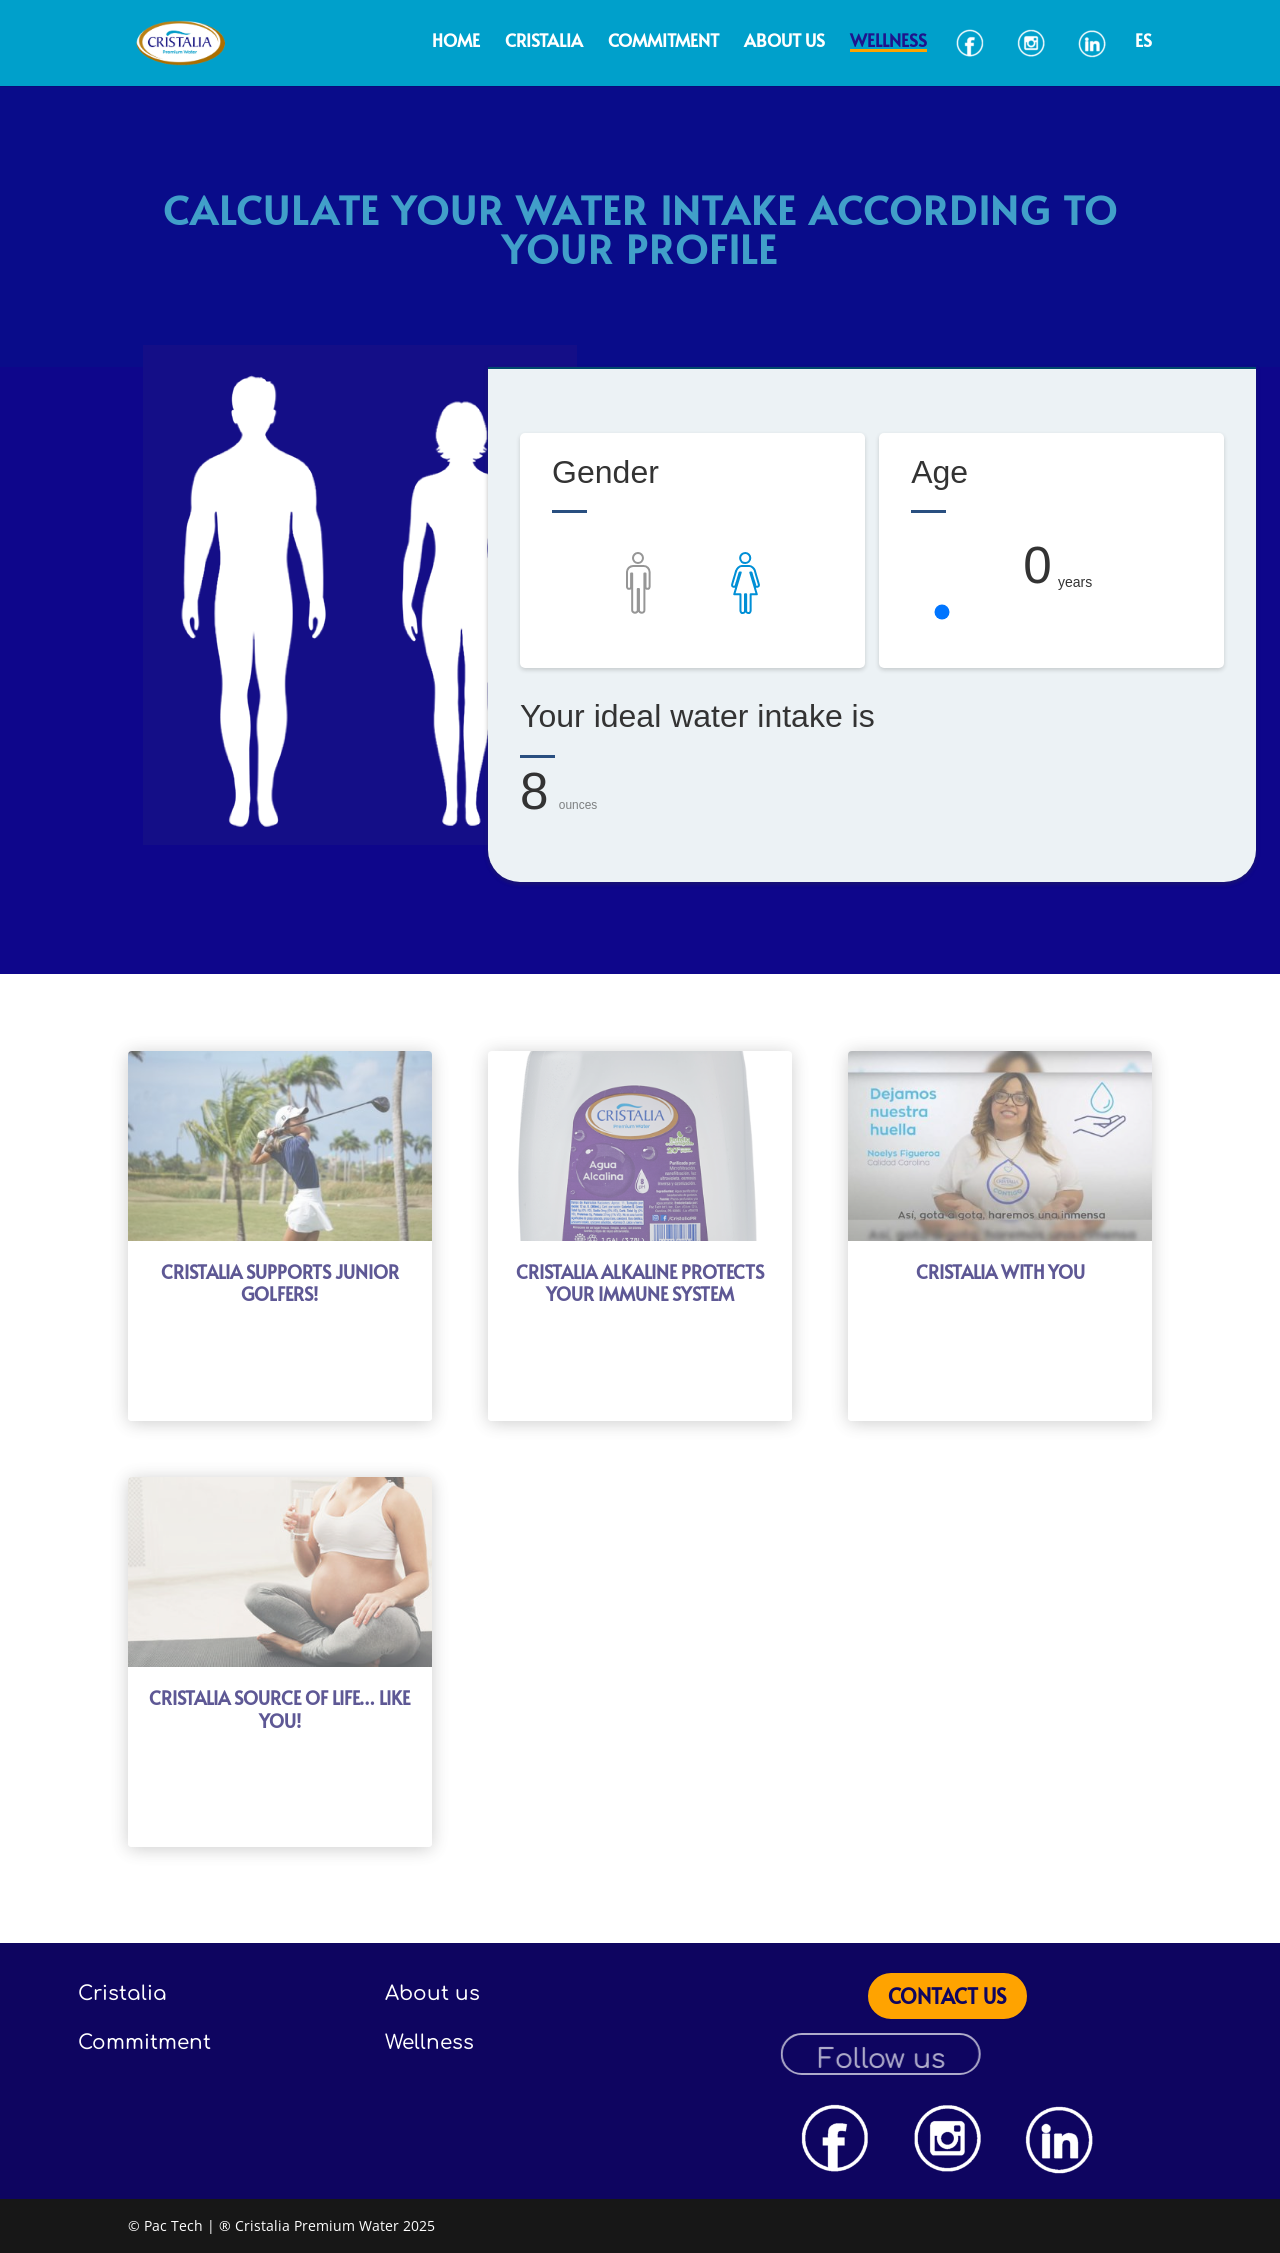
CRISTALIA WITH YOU (1000, 1271)
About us (784, 42)
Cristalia (544, 42)
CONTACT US (947, 1996)
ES (1143, 42)
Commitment (663, 42)
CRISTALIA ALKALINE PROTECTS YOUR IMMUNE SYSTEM (640, 1283)
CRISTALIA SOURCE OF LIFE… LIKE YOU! (279, 1709)
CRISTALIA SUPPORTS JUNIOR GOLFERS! (280, 1283)
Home (456, 42)
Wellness (888, 42)
